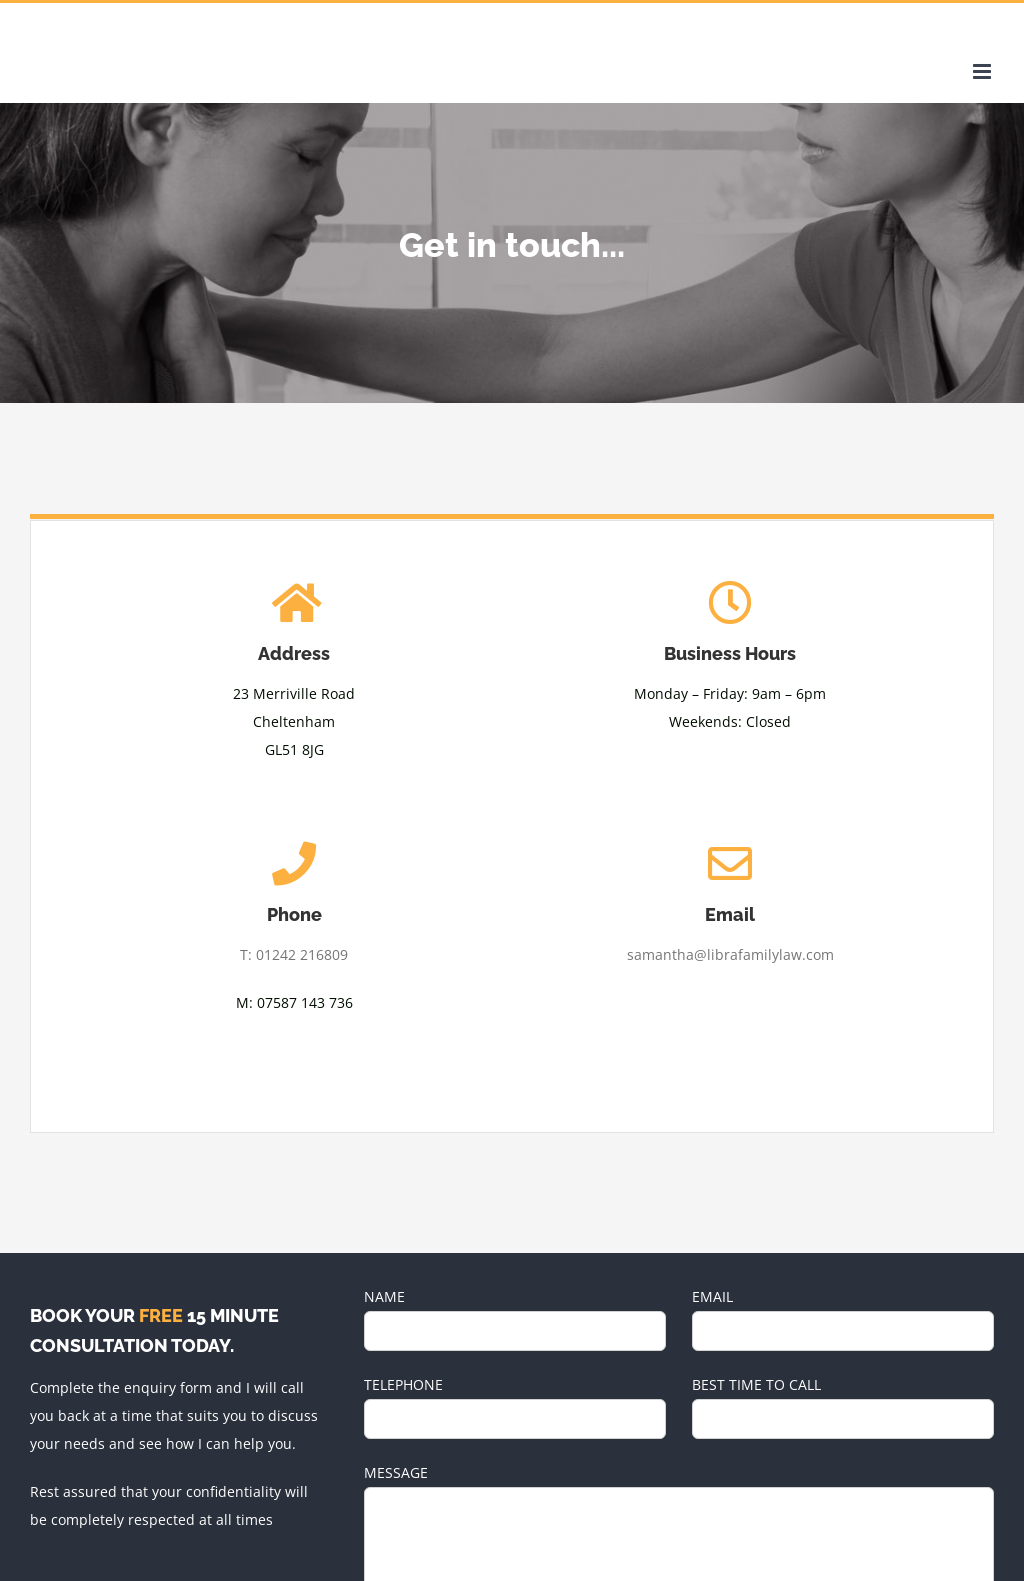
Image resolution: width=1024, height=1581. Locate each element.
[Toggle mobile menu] (983, 71)
